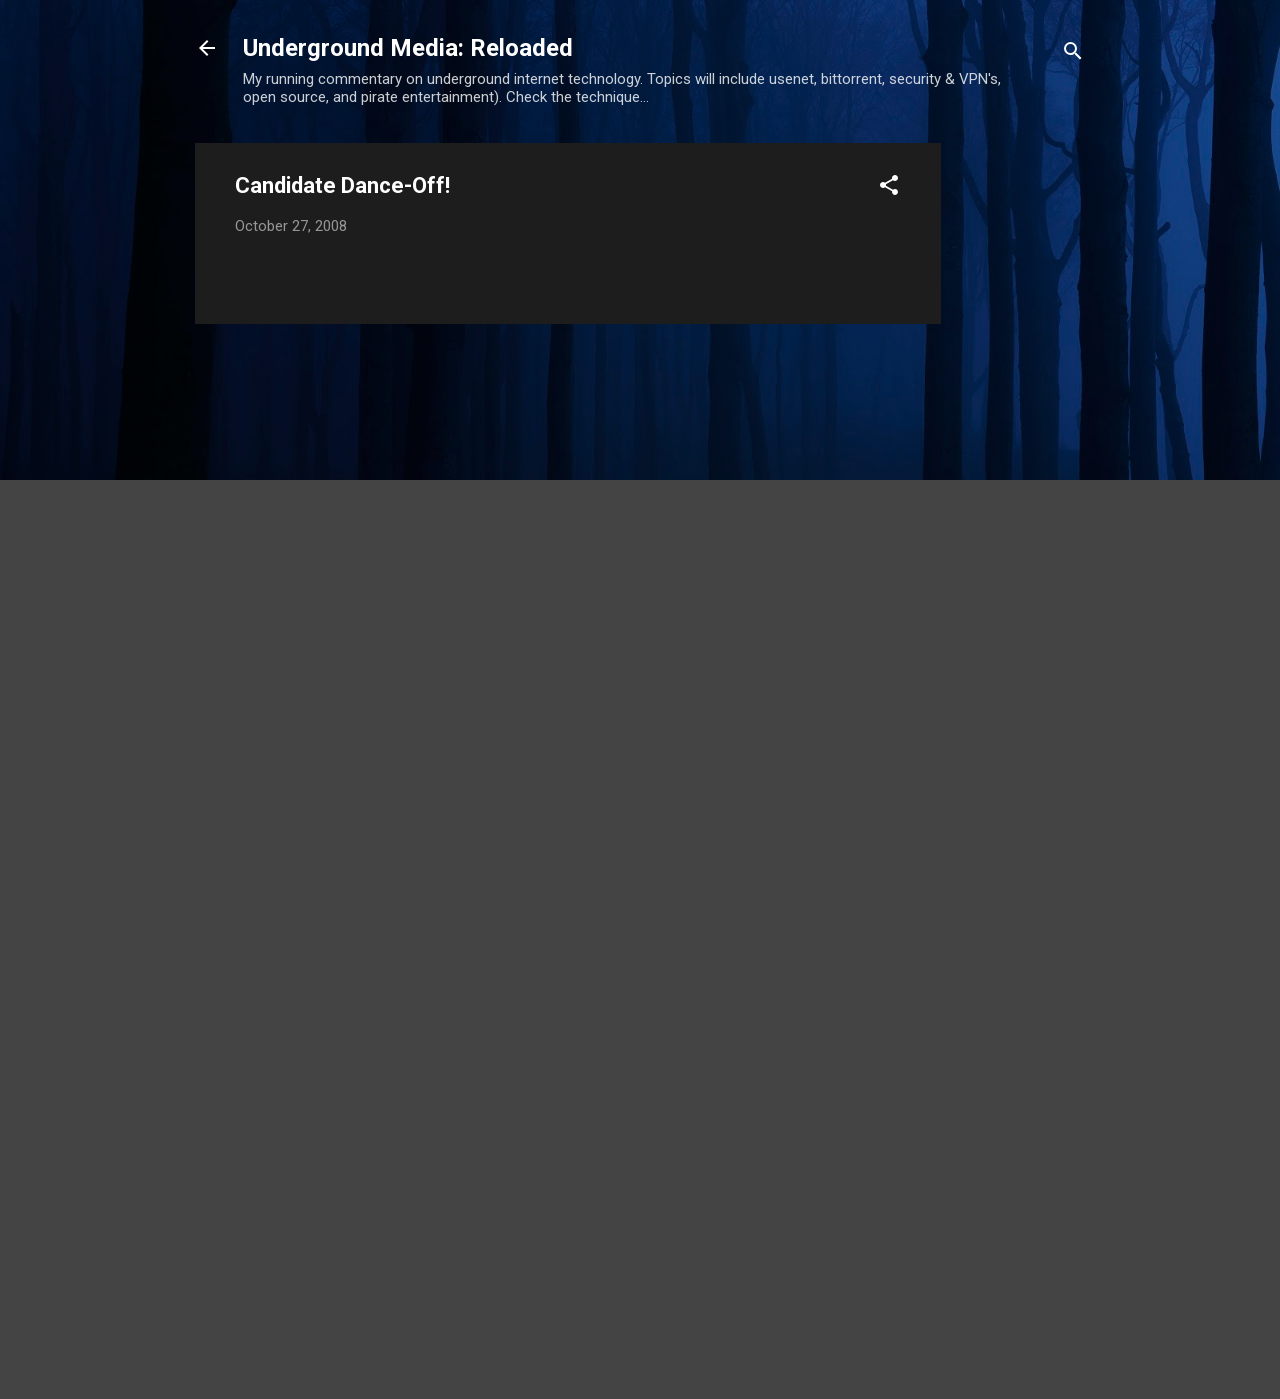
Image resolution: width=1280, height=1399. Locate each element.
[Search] (1073, 54)
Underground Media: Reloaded (408, 48)
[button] (889, 188)
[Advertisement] (1021, 443)
